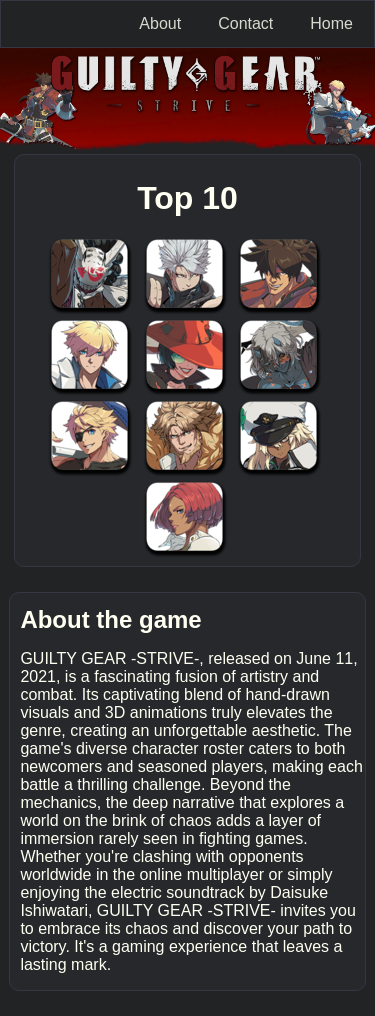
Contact (245, 23)
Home (331, 23)
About (160, 23)
